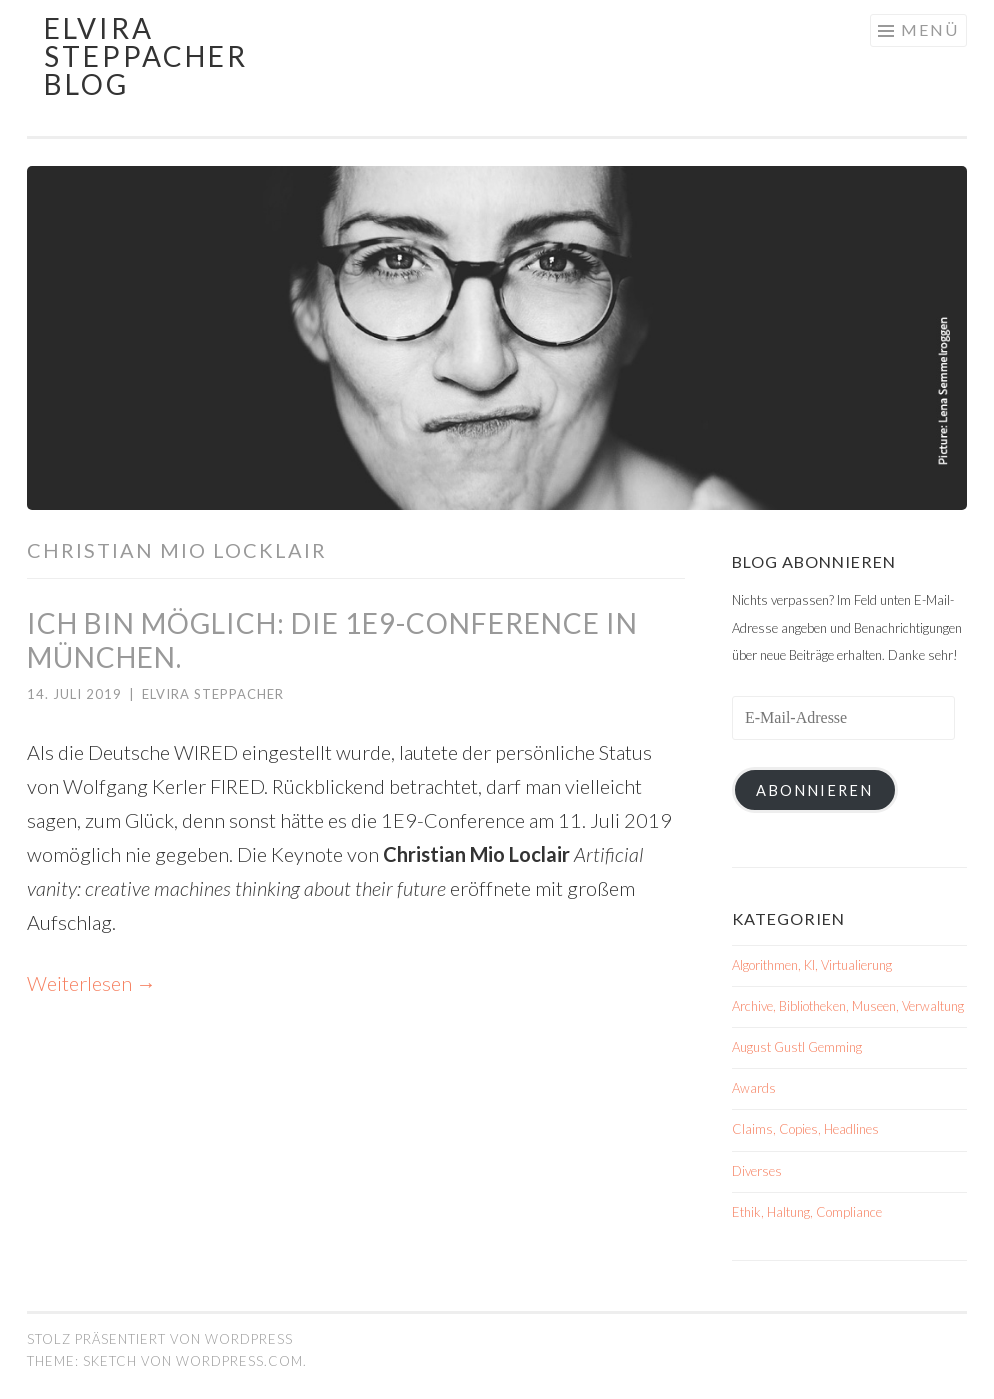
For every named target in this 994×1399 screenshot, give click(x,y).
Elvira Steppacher (213, 694)
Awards (754, 1088)
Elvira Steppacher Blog (146, 56)
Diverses (757, 1171)
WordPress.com (239, 1361)
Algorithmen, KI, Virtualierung (812, 965)
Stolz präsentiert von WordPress (160, 1339)
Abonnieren (814, 790)
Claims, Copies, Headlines (805, 1129)
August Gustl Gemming (797, 1047)
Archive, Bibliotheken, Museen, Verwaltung (848, 1006)
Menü (930, 29)
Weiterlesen (91, 983)
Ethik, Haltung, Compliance (807, 1212)
